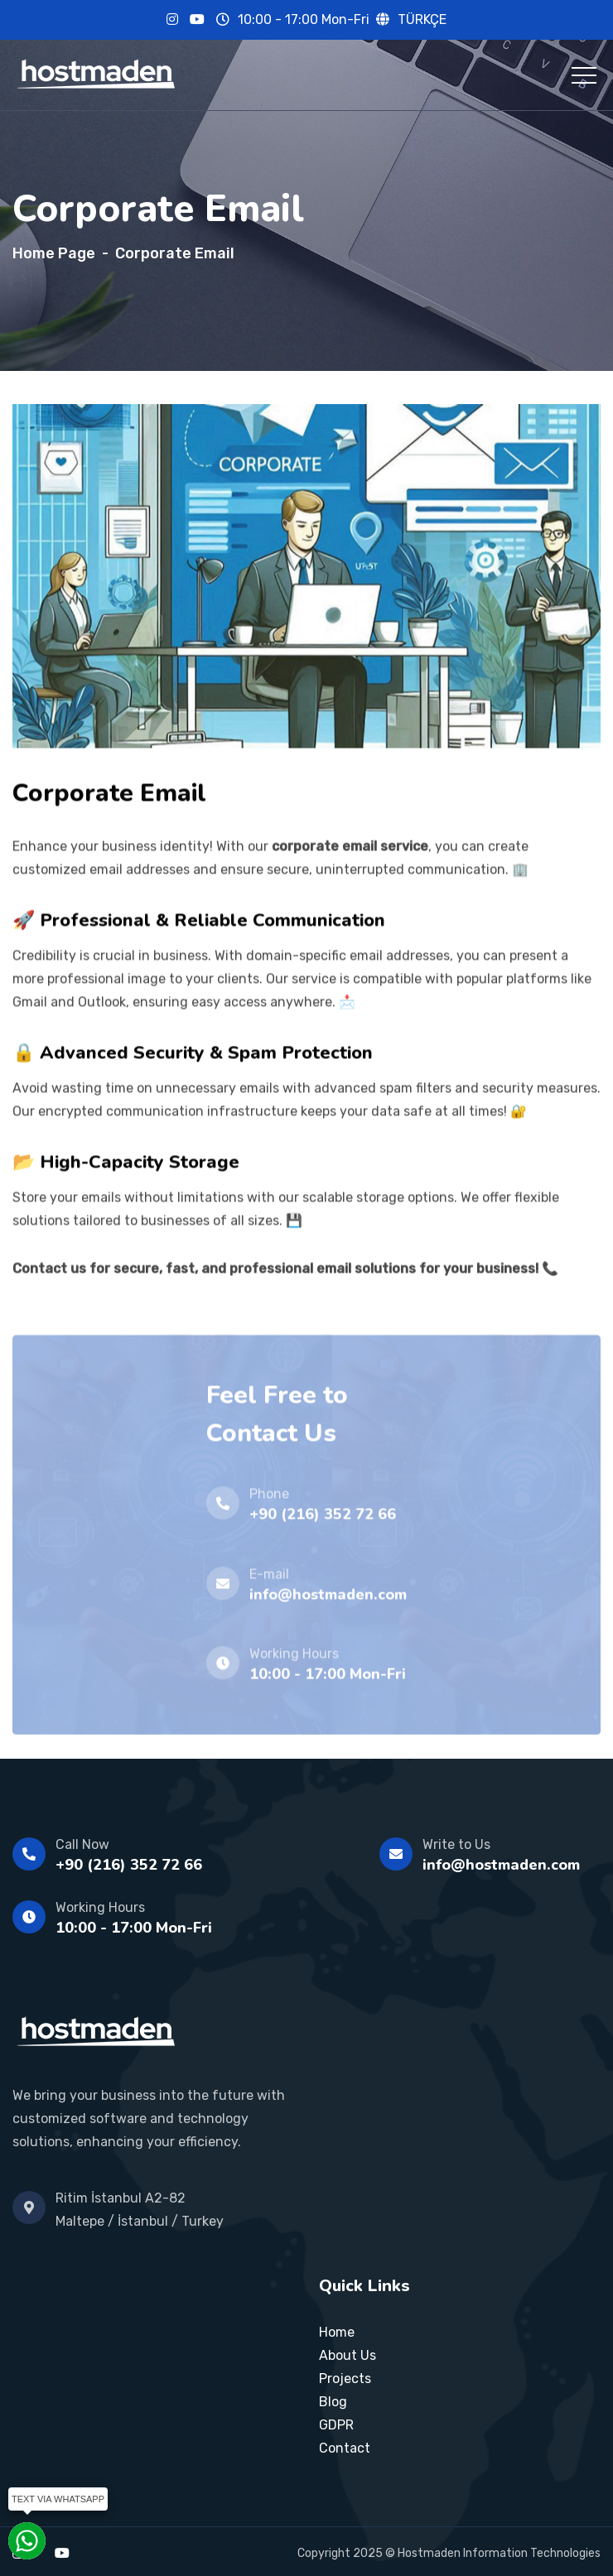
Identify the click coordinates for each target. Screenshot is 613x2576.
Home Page (53, 253)
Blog (333, 2402)
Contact (344, 2448)
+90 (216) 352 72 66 (129, 1865)
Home (337, 2332)
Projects (345, 2378)
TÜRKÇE (422, 19)
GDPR (336, 2425)
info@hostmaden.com (501, 1865)
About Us (347, 2355)
